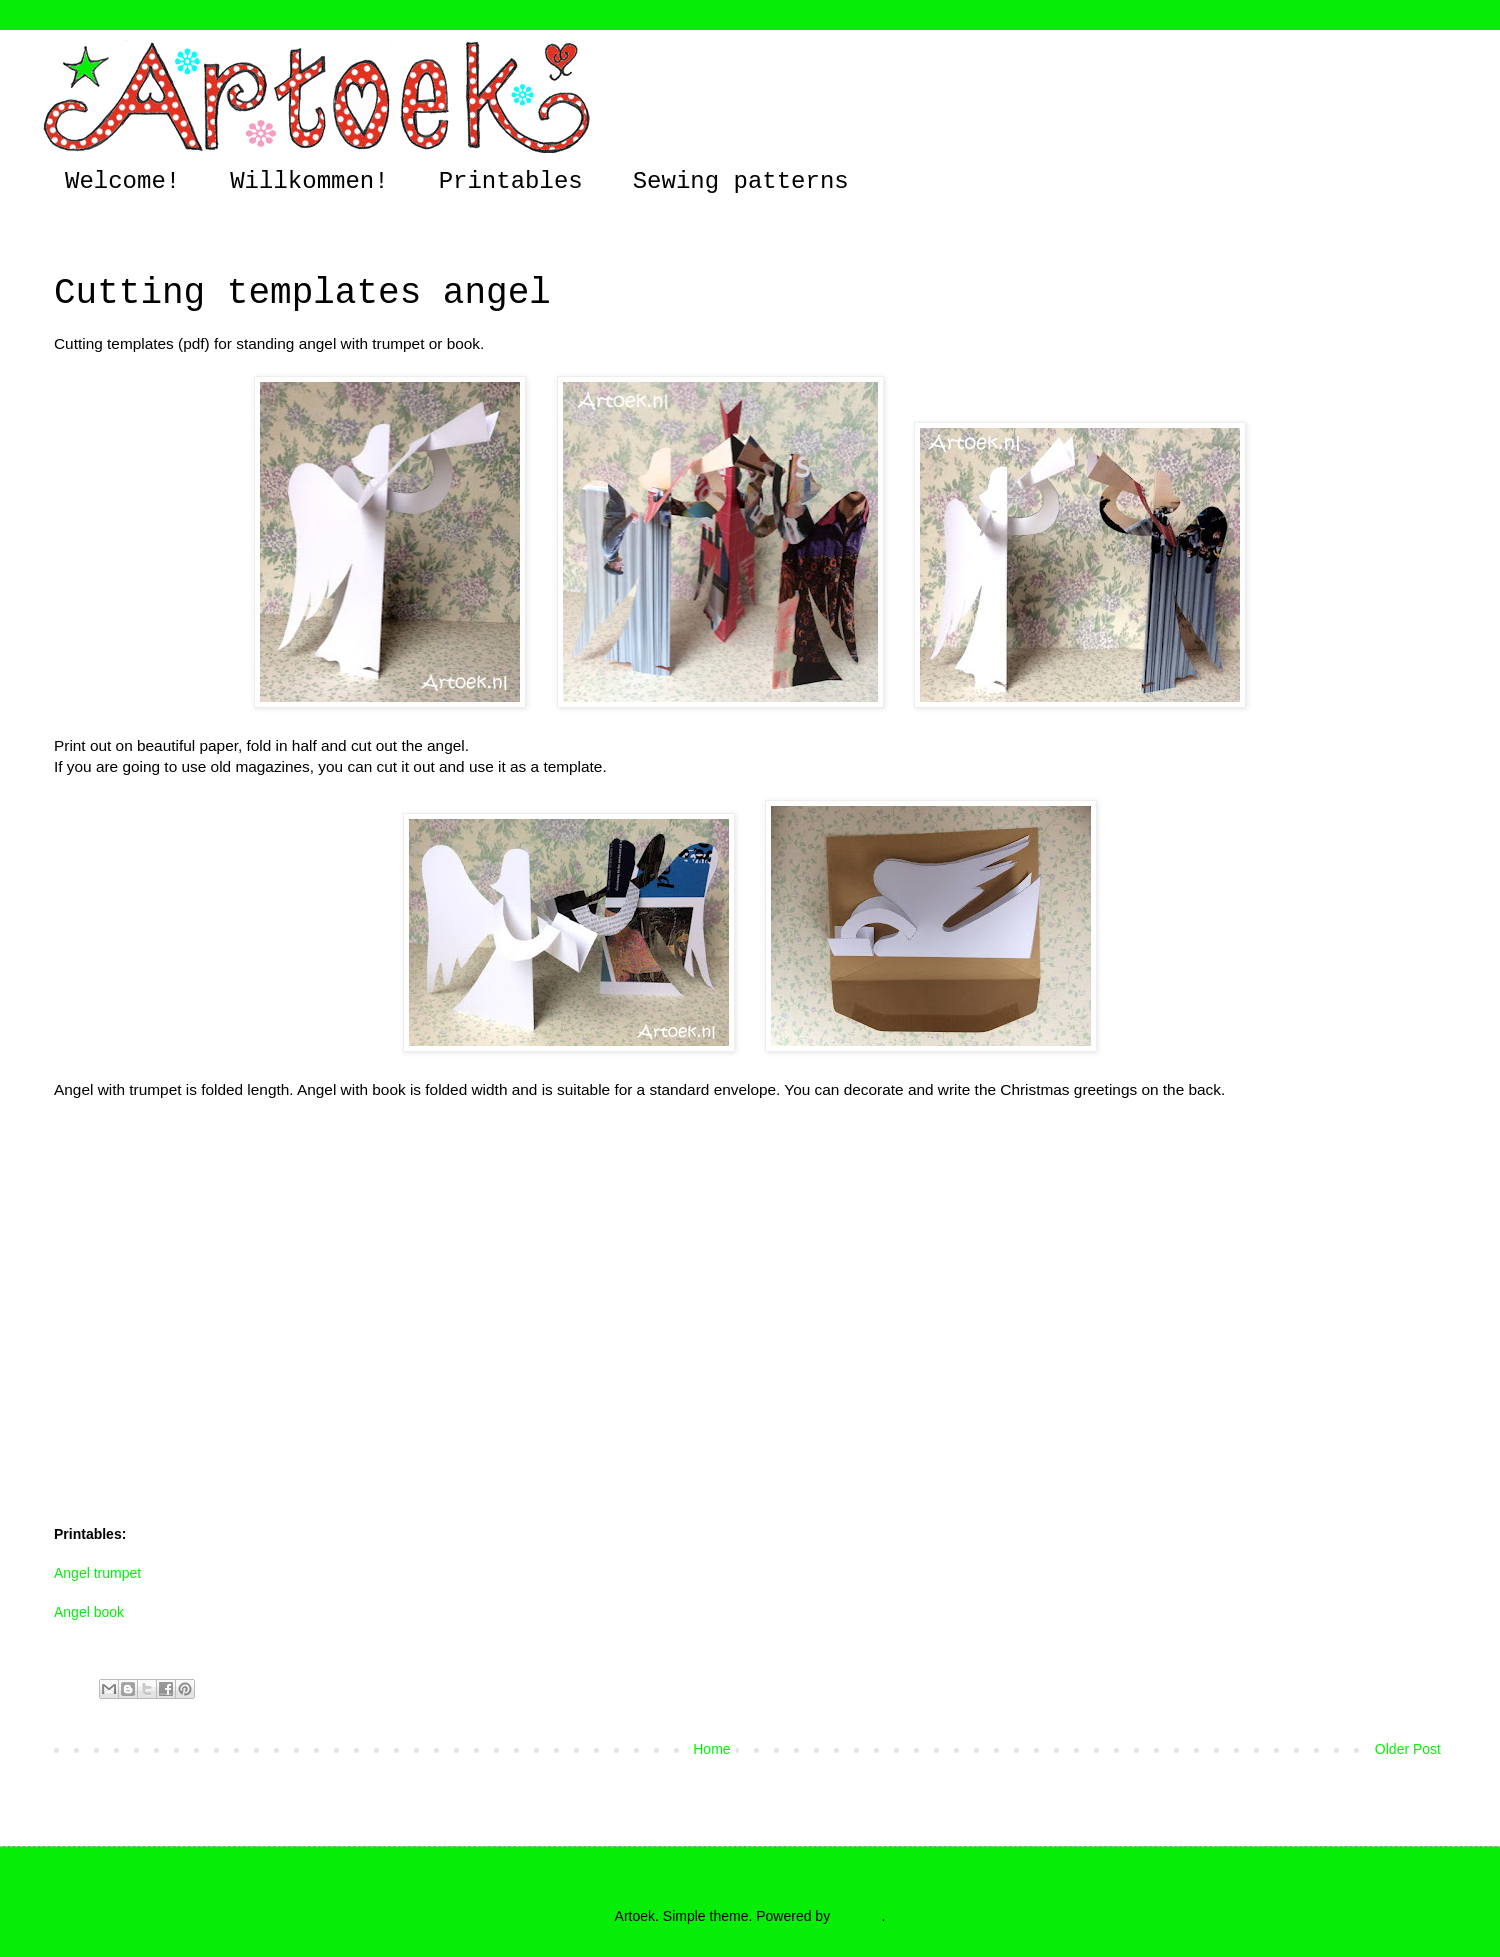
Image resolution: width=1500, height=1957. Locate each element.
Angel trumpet (97, 1573)
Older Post (1408, 1749)
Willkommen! (309, 181)
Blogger (857, 1916)
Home (711, 1749)
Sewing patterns (741, 181)
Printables (511, 181)
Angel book (89, 1612)
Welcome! (122, 181)
